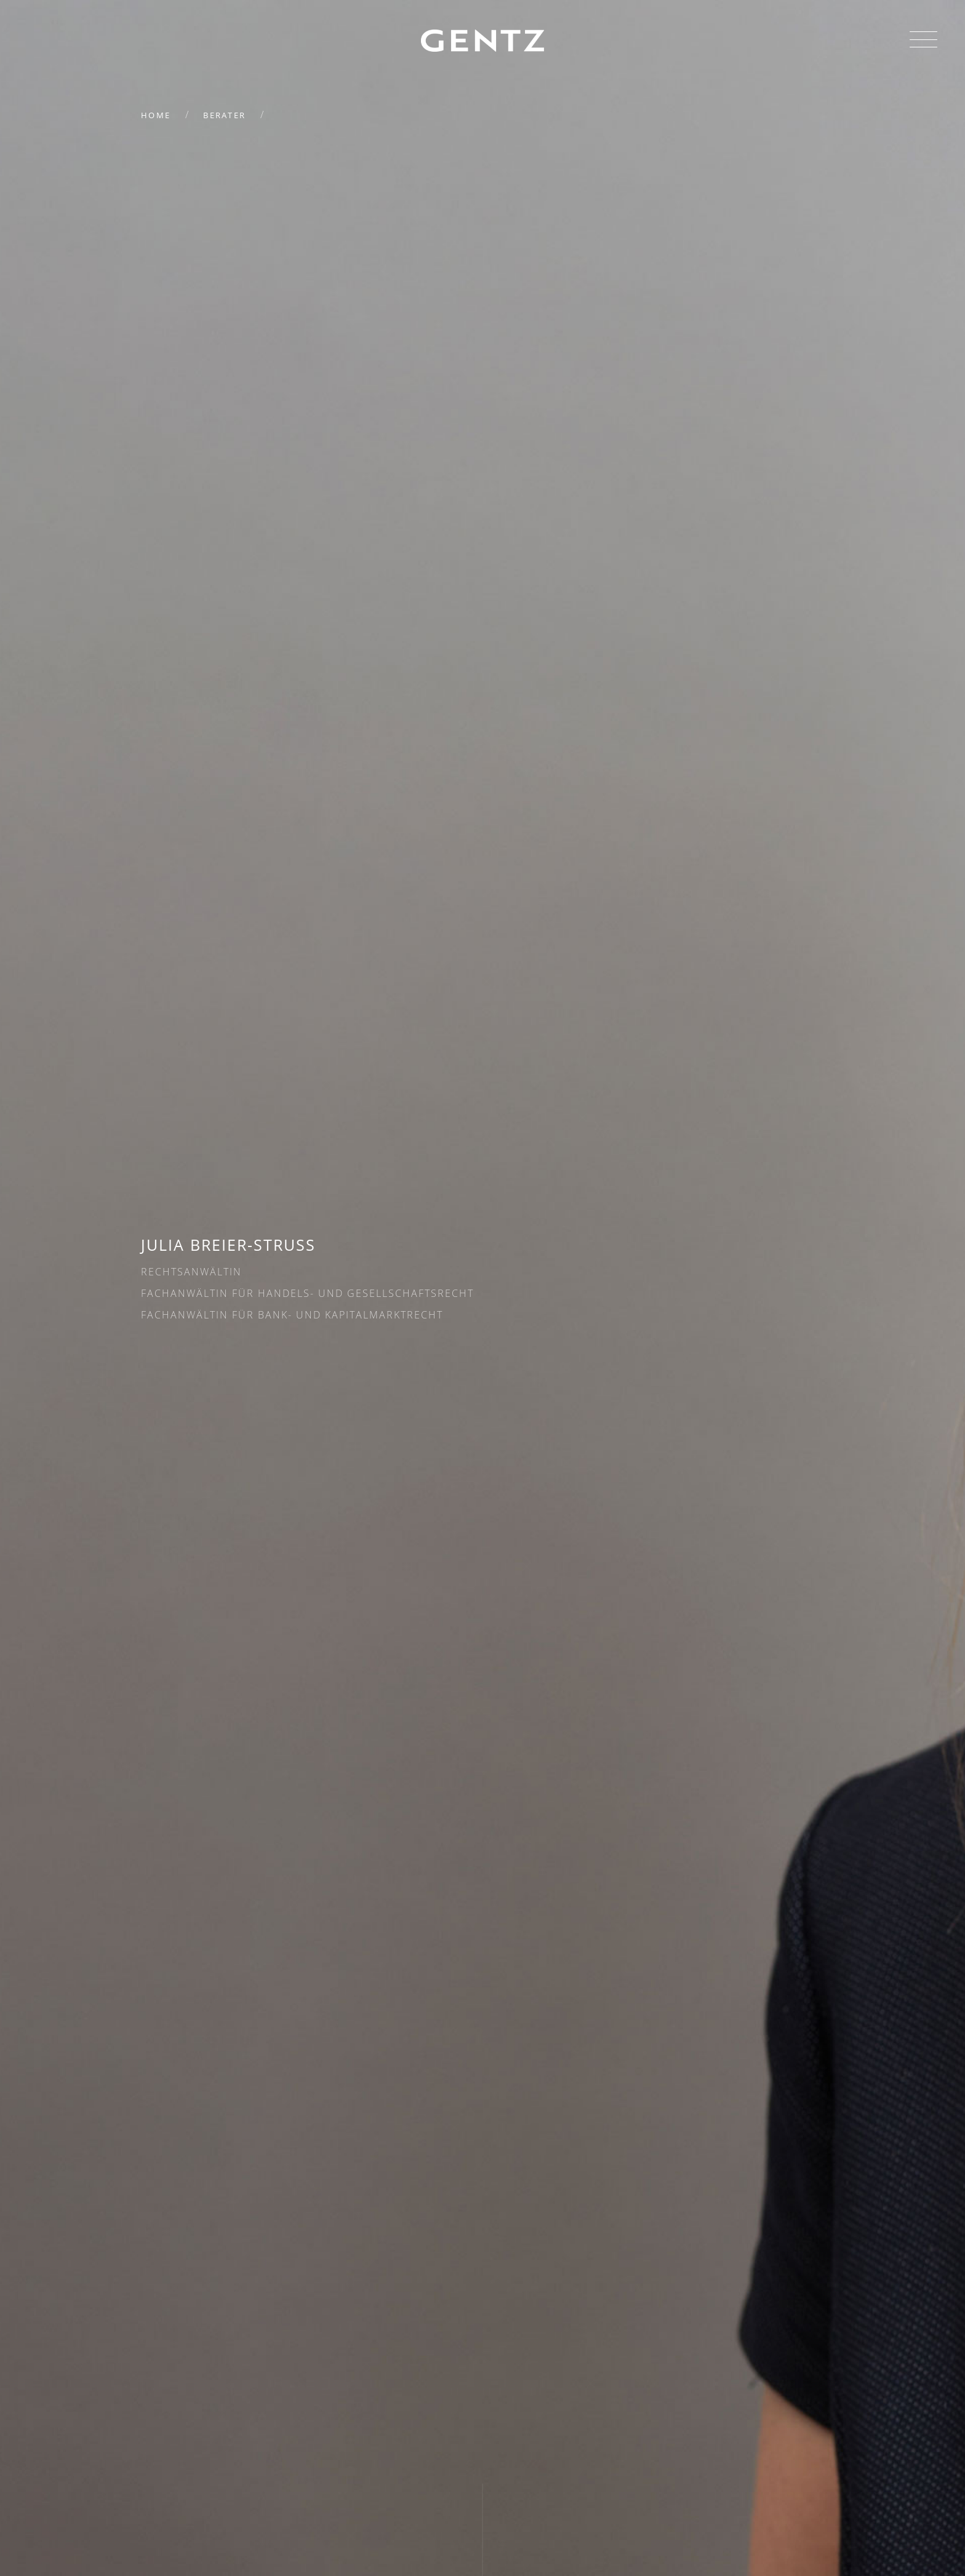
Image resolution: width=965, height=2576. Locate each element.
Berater (224, 115)
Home (155, 115)
